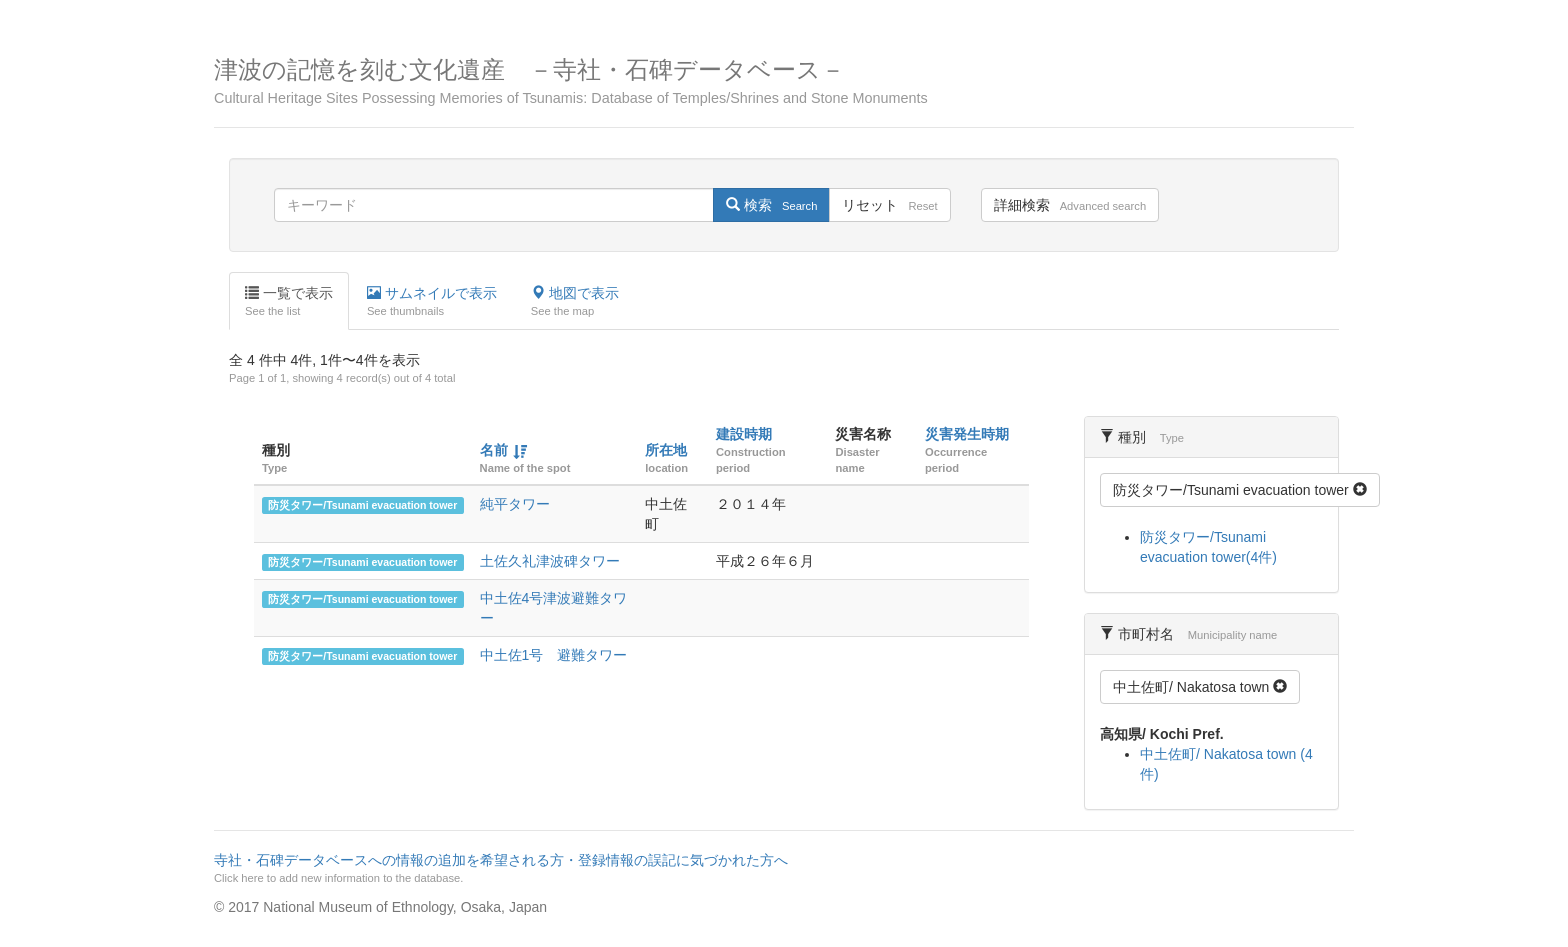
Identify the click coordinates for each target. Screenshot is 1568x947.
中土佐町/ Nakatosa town (1200, 687)
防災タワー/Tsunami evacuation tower (362, 505)
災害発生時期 (967, 434)
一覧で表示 (289, 302)
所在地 (666, 450)
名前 (494, 450)
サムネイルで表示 (432, 302)
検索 (771, 205)
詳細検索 (1070, 205)
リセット (889, 205)
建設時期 (744, 434)
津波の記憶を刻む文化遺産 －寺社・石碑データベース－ (784, 81)
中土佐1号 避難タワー (554, 655)
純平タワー (515, 504)
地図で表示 (575, 302)
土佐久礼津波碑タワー (550, 561)
